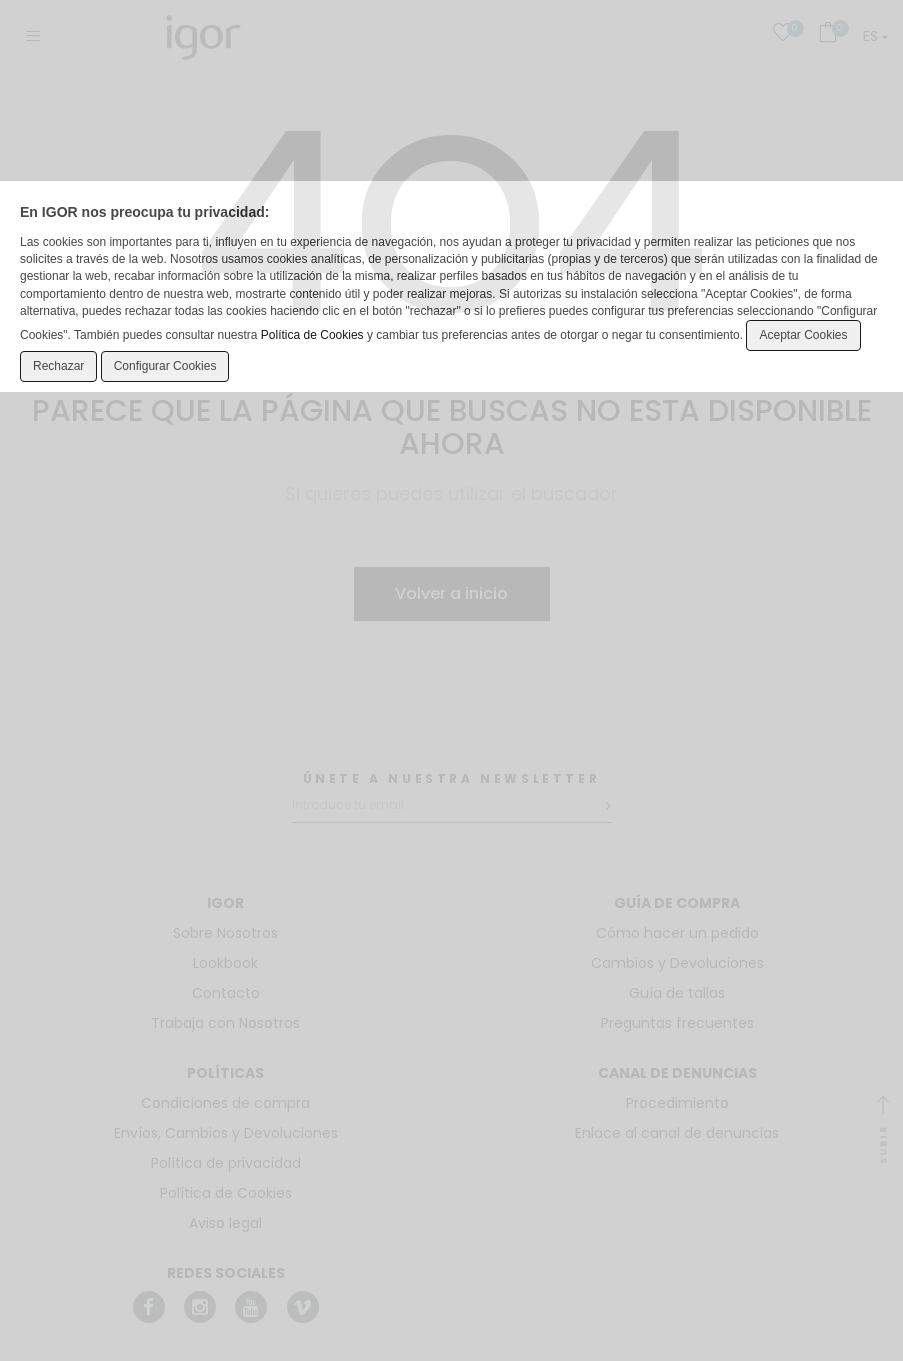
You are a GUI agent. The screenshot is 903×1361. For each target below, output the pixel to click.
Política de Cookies (312, 335)
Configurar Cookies (165, 366)
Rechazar (58, 366)
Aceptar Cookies (803, 335)
